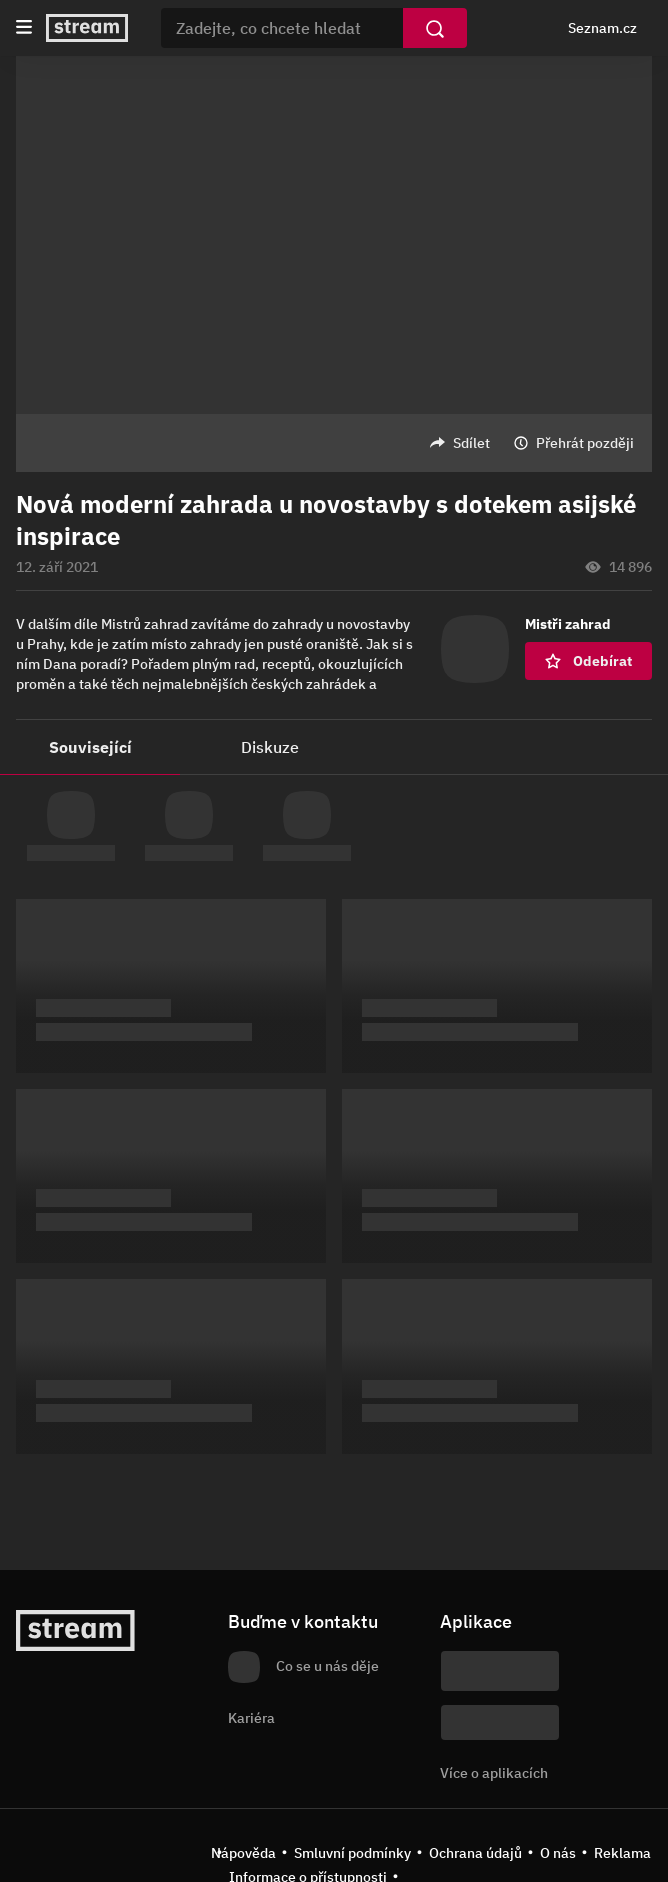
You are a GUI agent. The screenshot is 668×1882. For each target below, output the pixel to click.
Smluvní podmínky (352, 1853)
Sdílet (471, 443)
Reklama (622, 1853)
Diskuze (270, 747)
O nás (558, 1853)
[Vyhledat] (435, 28)
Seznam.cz (602, 28)
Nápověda (243, 1853)
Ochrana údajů (475, 1853)
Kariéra (251, 1718)
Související (90, 747)
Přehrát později (585, 443)
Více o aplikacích (494, 1773)
